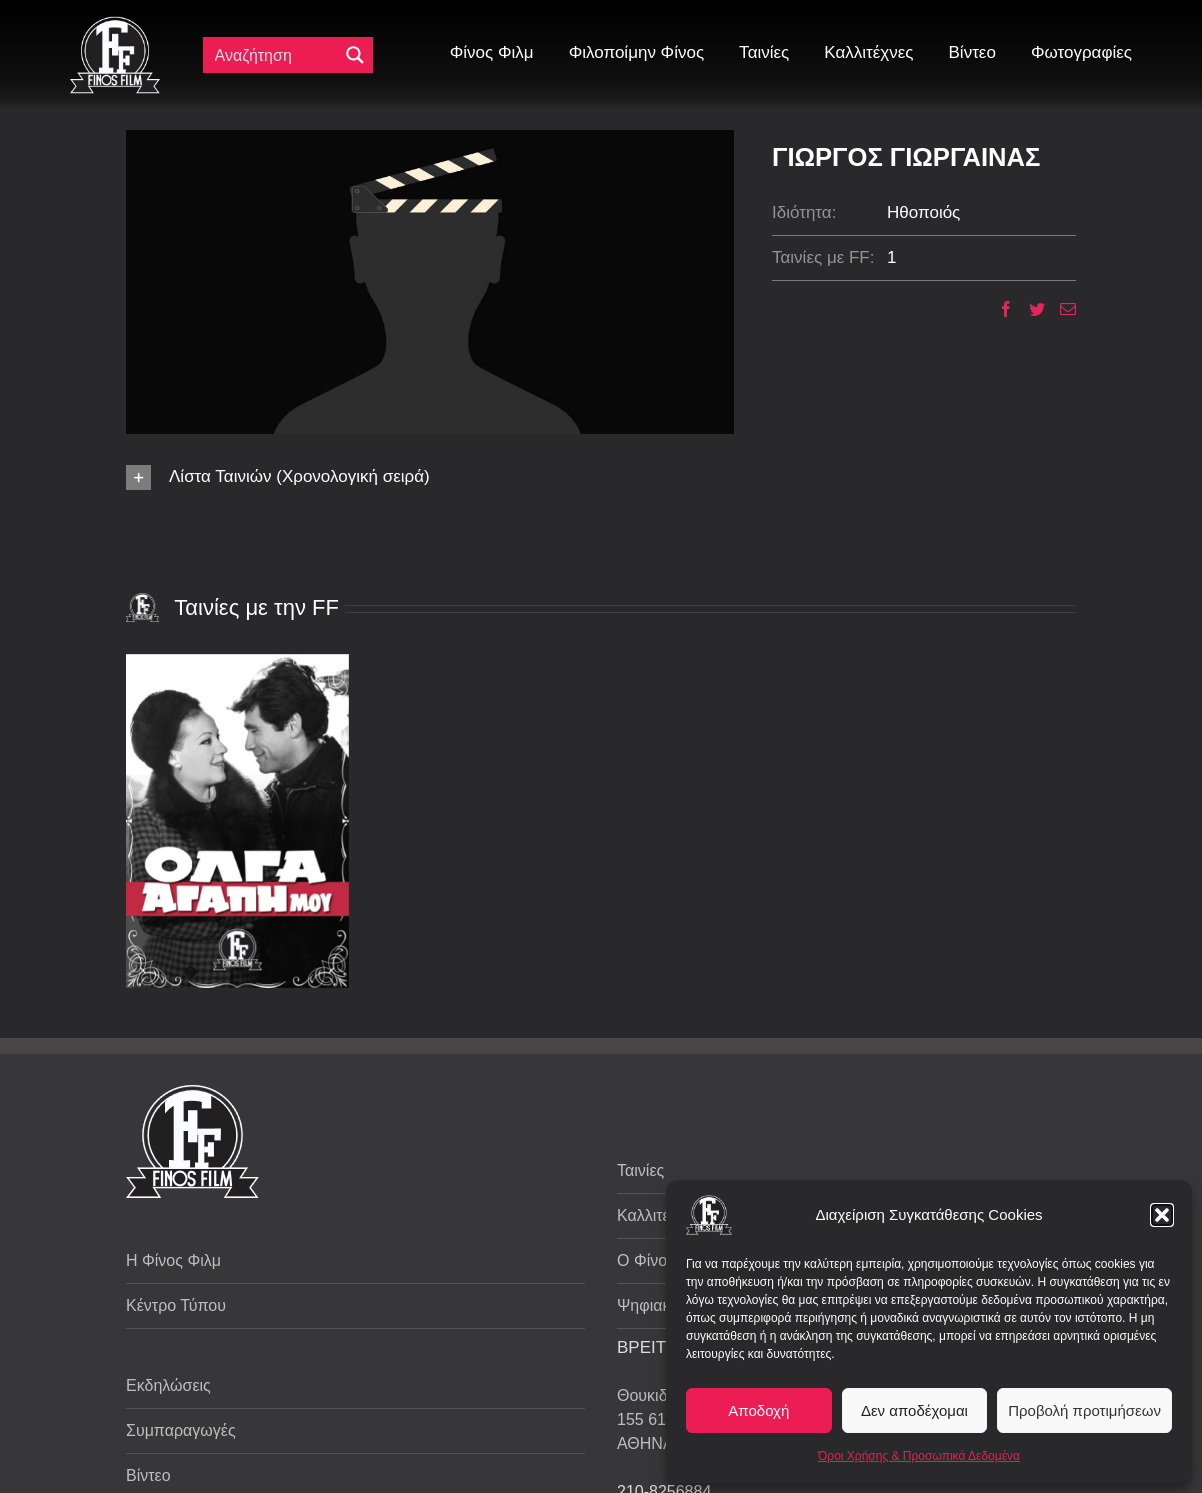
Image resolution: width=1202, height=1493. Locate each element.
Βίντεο (148, 1475)
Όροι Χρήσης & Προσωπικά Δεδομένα (919, 1456)
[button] (1162, 1215)
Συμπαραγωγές (181, 1430)
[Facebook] (998, 309)
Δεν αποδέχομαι (914, 1410)
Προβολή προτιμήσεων (1084, 1410)
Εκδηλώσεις (168, 1385)
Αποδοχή (758, 1410)
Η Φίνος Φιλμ (173, 1260)
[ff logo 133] (115, 24)
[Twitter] (1029, 309)
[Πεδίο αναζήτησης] (275, 55)
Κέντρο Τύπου (176, 1305)
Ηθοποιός (923, 212)
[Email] (1060, 309)
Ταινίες (640, 1170)
